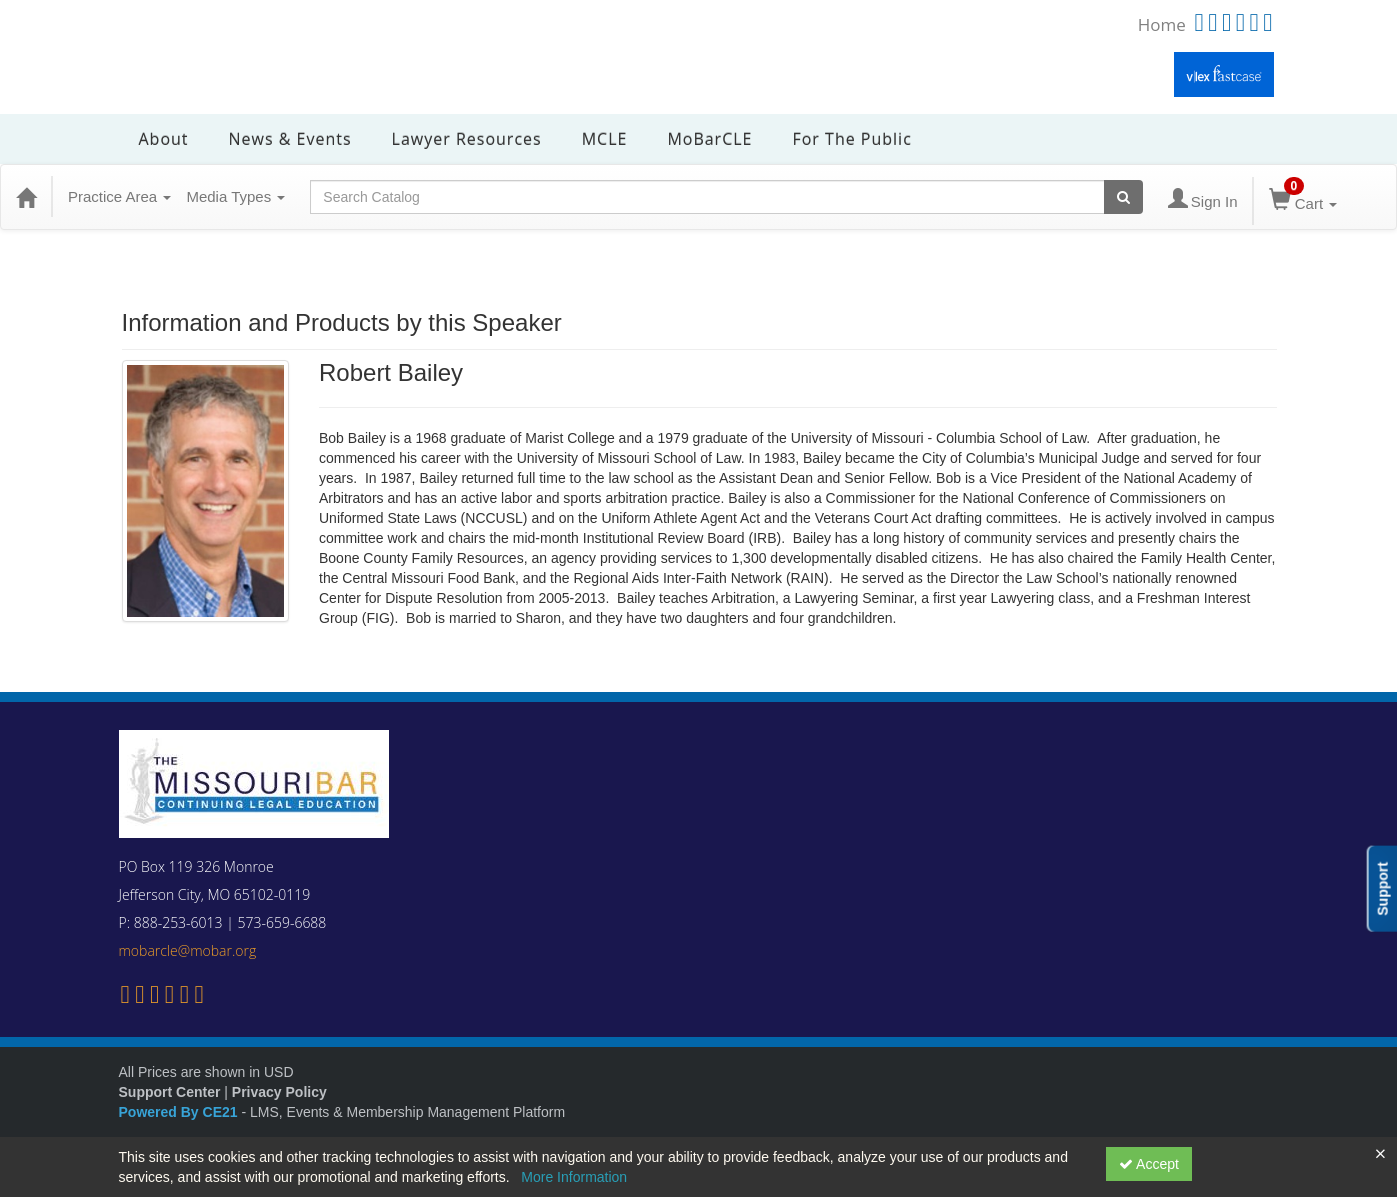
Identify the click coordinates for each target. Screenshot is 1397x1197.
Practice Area (119, 196)
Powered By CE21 (180, 1112)
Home (1162, 24)
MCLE (605, 139)
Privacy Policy (279, 1092)
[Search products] (1123, 197)
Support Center (170, 1092)
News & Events (290, 139)
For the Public (851, 139)
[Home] (26, 197)
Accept (1149, 1164)
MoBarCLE (709, 139)
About (164, 139)
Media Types (235, 196)
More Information (574, 1177)
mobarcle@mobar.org (188, 950)
